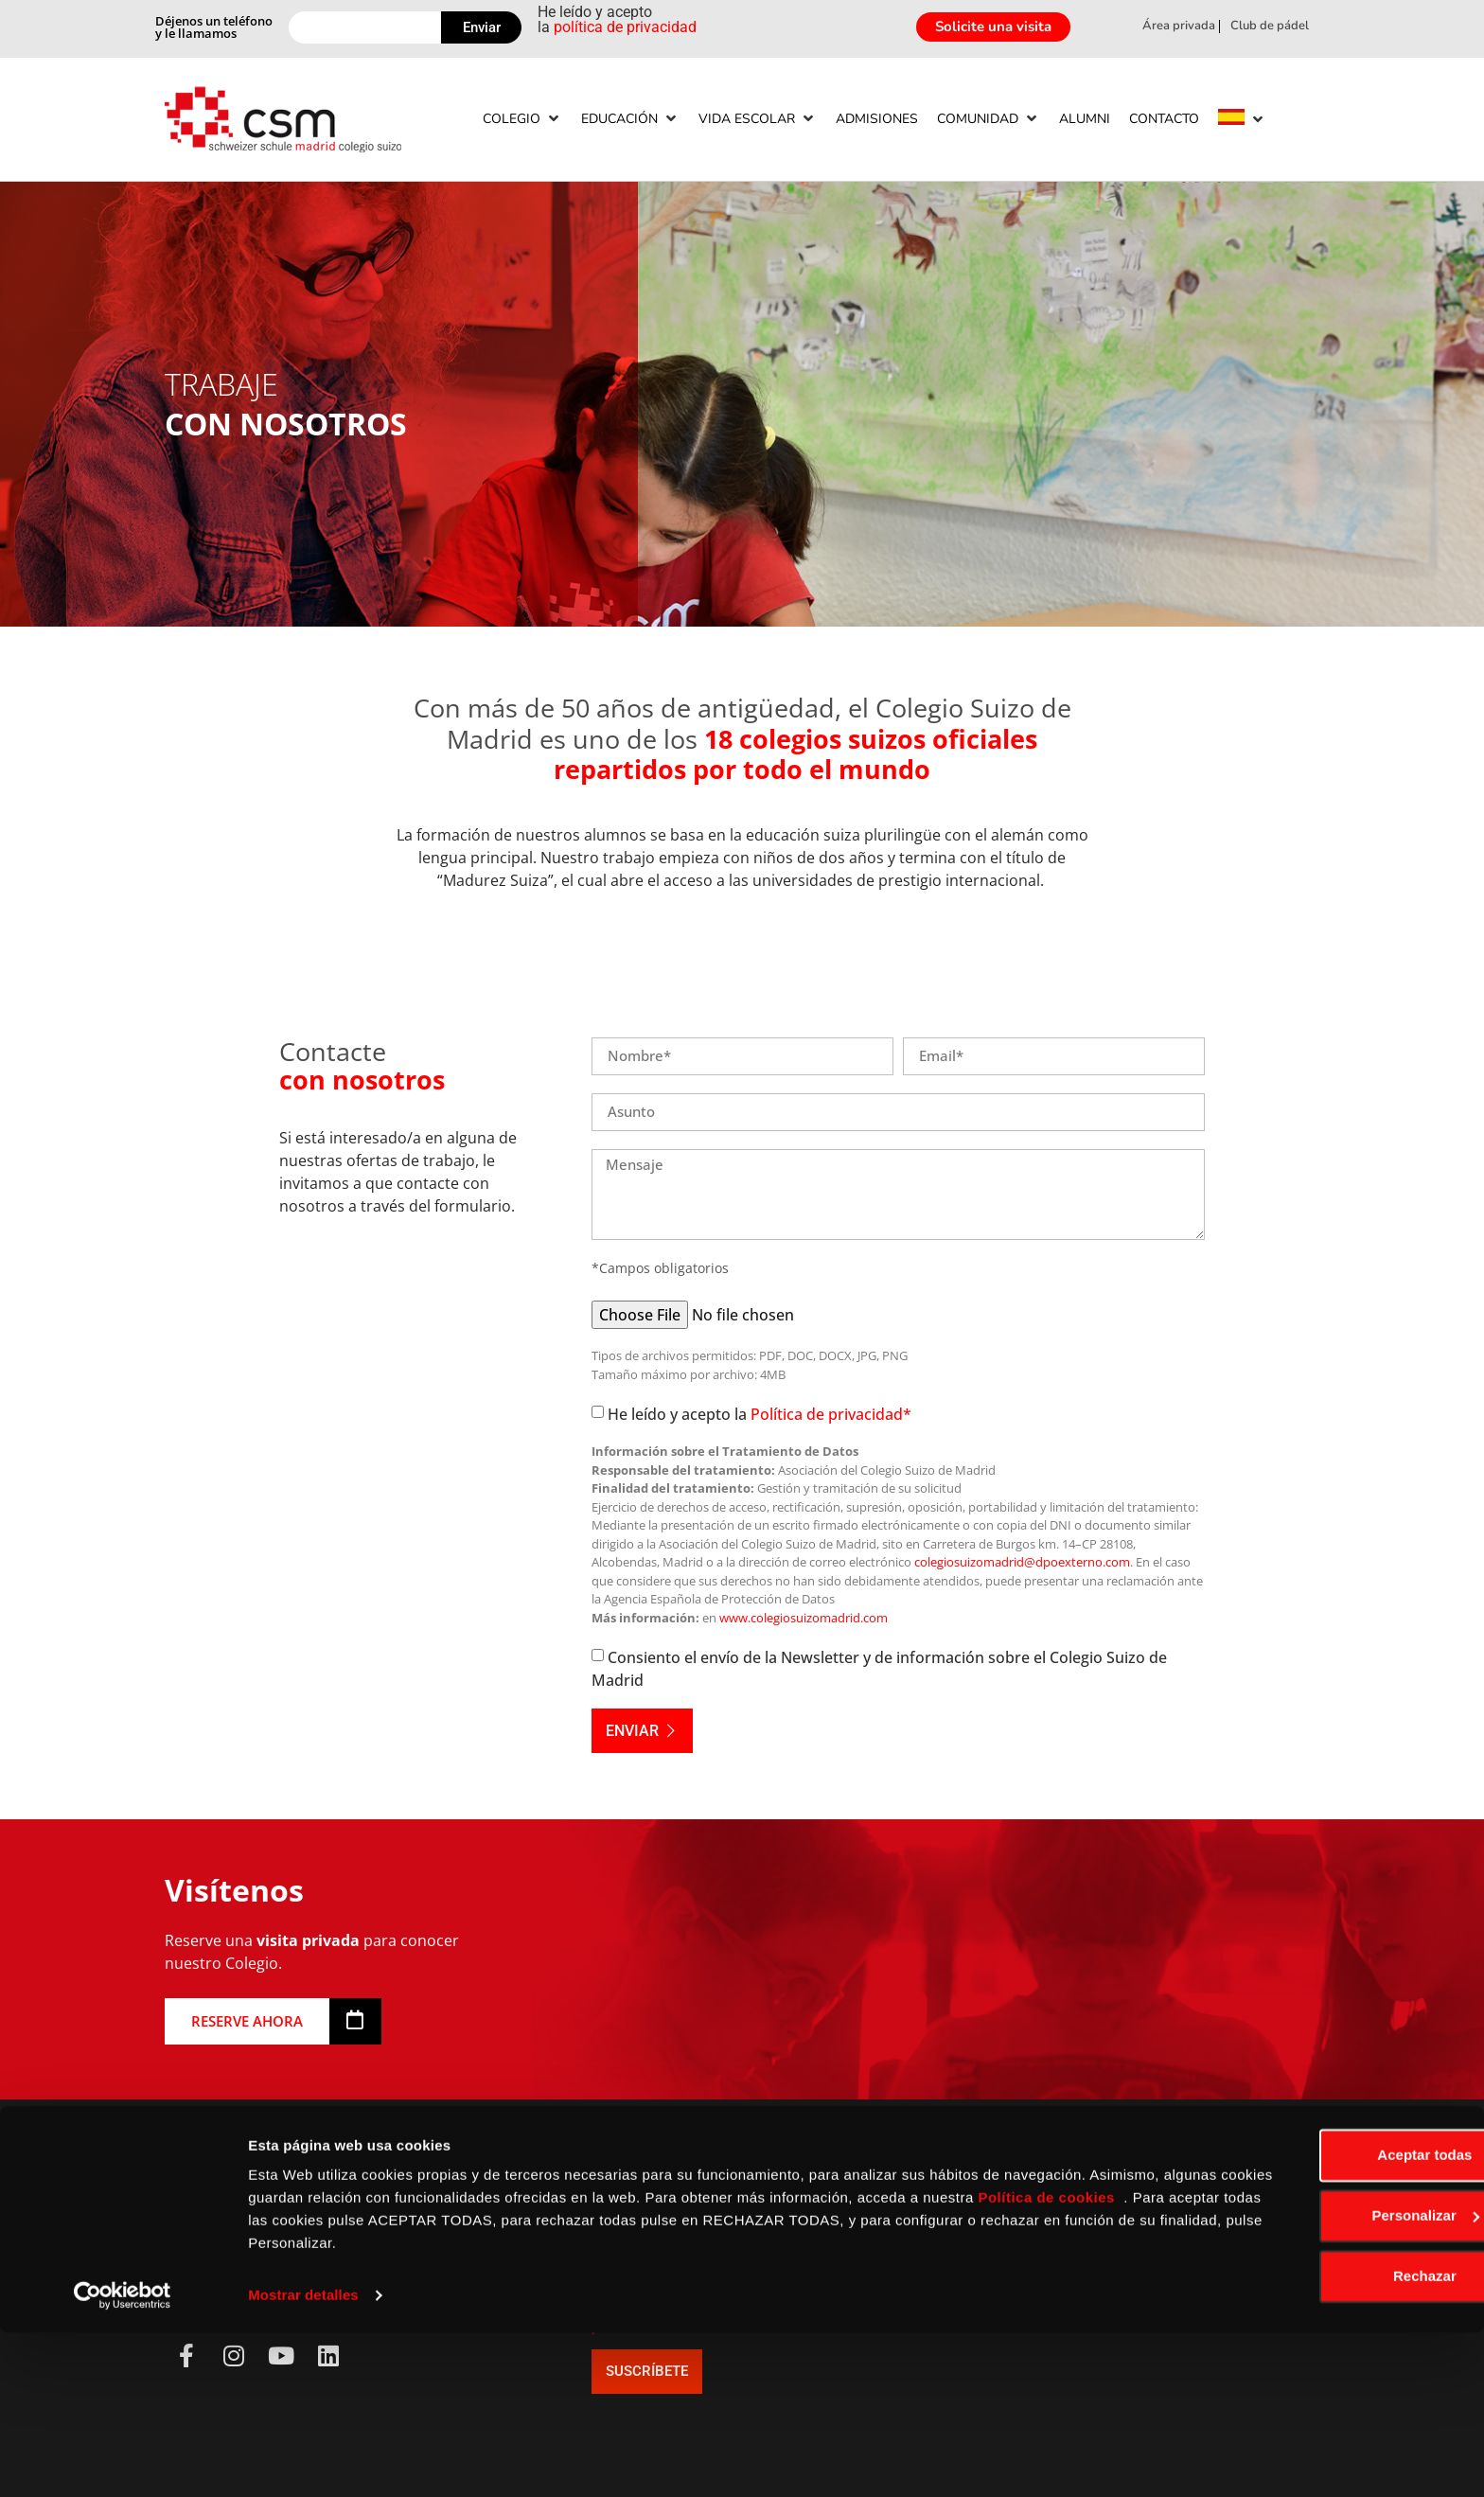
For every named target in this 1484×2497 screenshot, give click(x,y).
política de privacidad (625, 27)
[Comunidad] (989, 118)
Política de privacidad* (831, 1414)
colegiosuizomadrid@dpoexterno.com (1022, 1561)
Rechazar (1326, 2441)
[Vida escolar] (757, 118)
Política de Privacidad (475, 2253)
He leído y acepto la (759, 1414)
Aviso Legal (438, 2231)
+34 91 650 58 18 (233, 2231)
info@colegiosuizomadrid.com (282, 2253)
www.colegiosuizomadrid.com (803, 1617)
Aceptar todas (1326, 2319)
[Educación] (630, 118)
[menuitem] (1231, 120)
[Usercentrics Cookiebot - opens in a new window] (122, 2460)
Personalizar (1326, 2380)
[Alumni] (1085, 118)
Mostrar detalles (303, 2460)
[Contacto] (1164, 118)
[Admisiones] (877, 118)
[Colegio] (522, 118)
